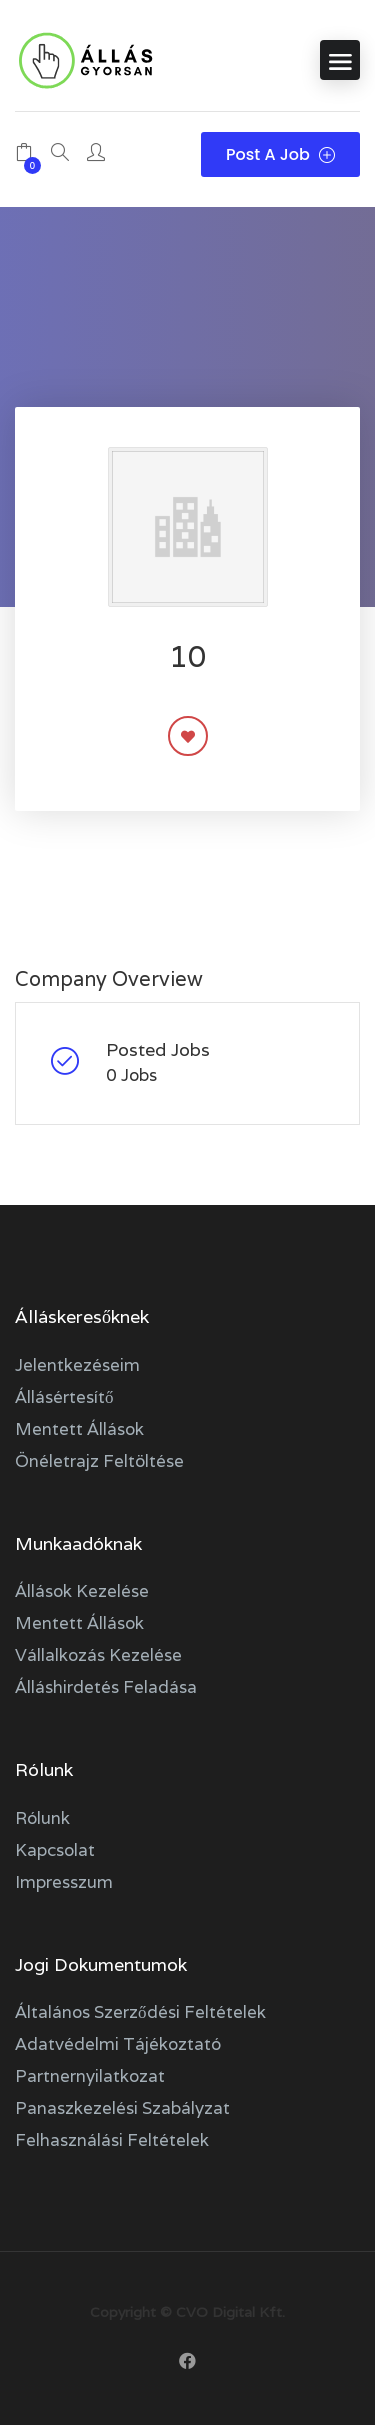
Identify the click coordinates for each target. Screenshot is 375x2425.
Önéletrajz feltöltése (99, 1461)
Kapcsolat (55, 1850)
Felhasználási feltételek (112, 2140)
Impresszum (64, 1882)
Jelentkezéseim (77, 1365)
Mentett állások (79, 1429)
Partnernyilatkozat (90, 2076)
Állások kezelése (82, 1591)
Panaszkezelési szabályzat (122, 2108)
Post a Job (280, 154)
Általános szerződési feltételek (140, 2012)
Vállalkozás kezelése (98, 1655)
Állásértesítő (64, 1397)
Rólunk (42, 1818)
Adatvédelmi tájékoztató (118, 2044)
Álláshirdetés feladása (106, 1687)
